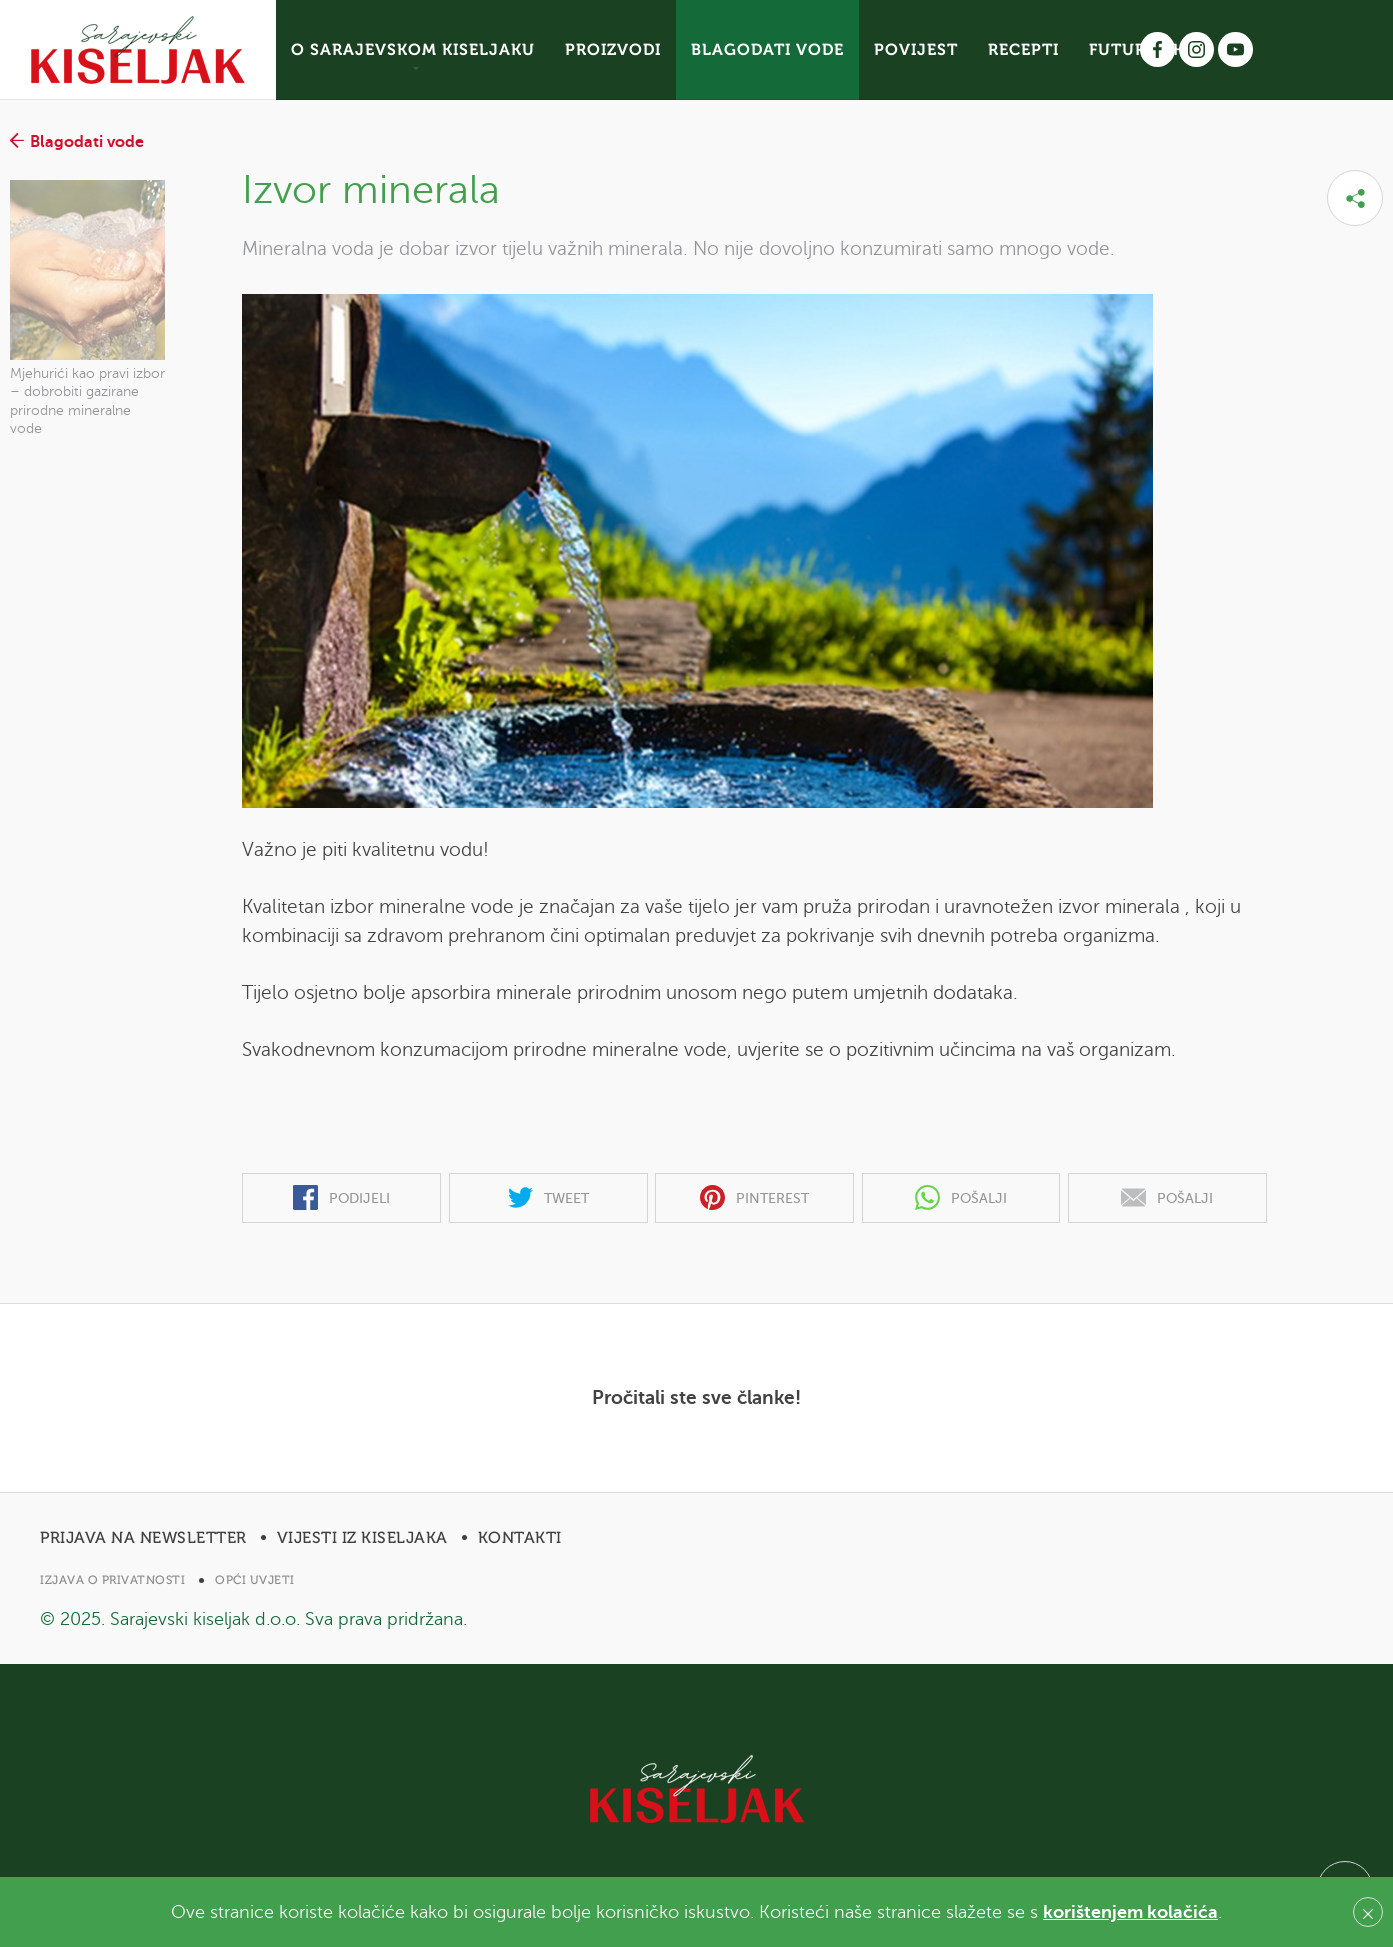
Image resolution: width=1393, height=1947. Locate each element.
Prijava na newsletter (143, 1538)
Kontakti (520, 1538)
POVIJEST (916, 50)
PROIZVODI (613, 50)
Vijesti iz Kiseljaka (362, 1538)
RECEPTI (1023, 50)
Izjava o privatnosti (112, 1580)
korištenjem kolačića (1130, 1912)
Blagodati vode (77, 142)
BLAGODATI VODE (767, 50)
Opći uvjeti (255, 1580)
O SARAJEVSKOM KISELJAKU (413, 50)
